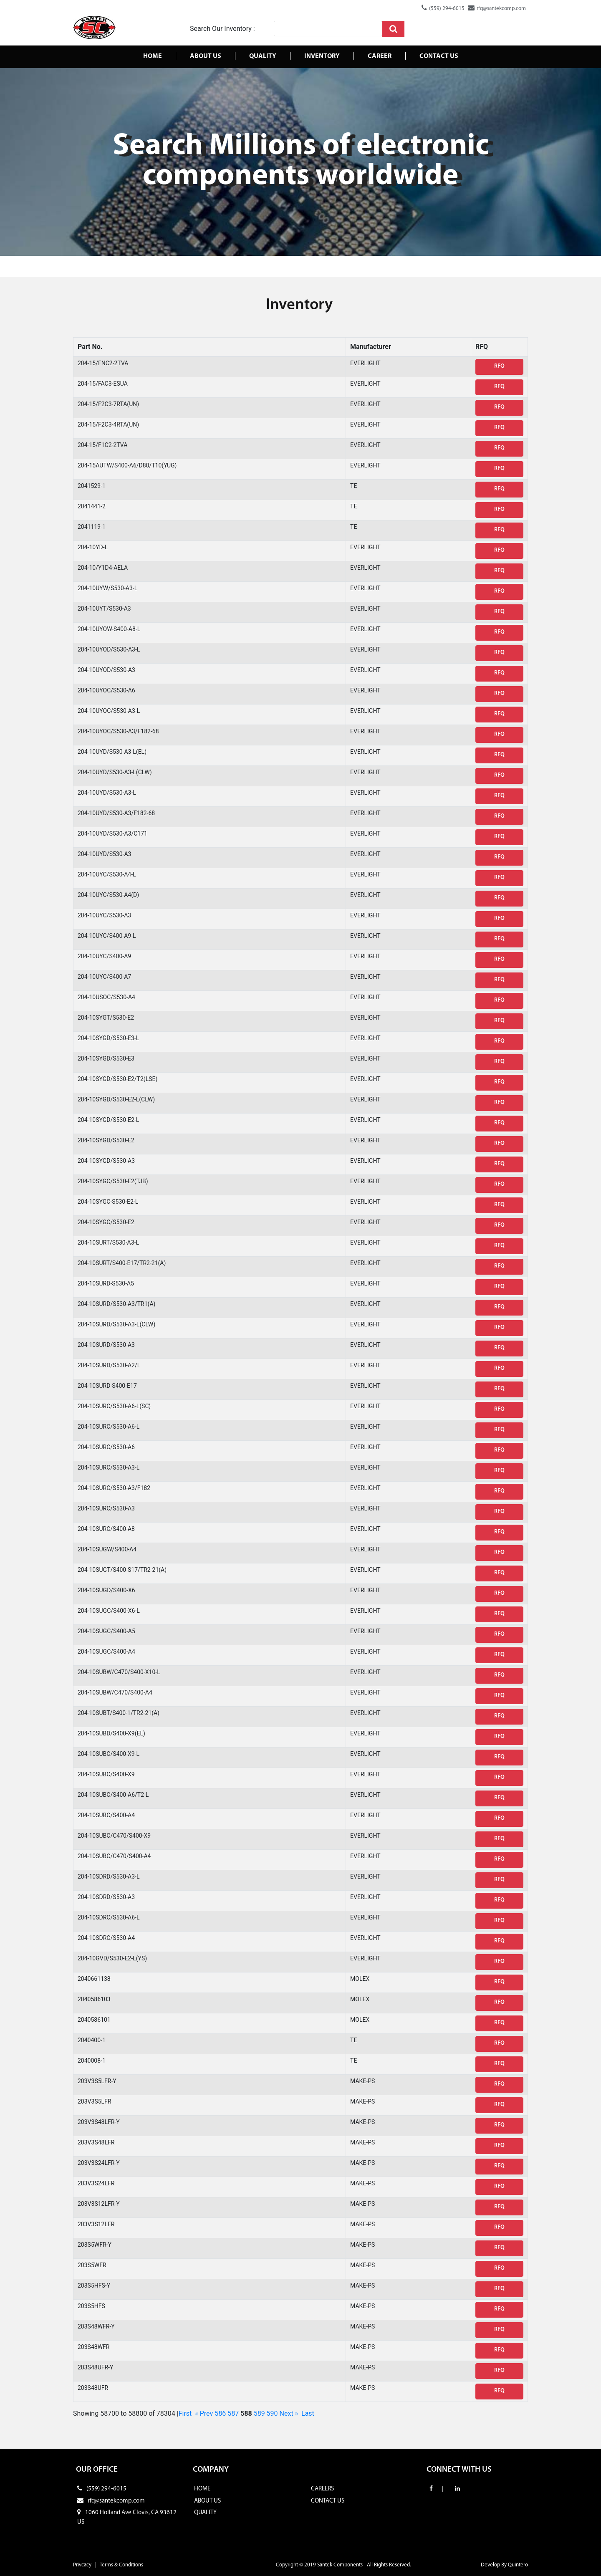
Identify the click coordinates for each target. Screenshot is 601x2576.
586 (220, 2413)
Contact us (438, 56)
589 (259, 2413)
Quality (262, 56)
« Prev (204, 2413)
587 (233, 2413)
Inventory (322, 56)
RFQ (499, 366)
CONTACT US (327, 2501)
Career (379, 56)
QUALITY (205, 2513)
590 (272, 2413)
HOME (202, 2489)
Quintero (518, 2565)
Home (152, 56)
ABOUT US (207, 2501)
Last (307, 2413)
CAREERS (322, 2489)
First (185, 2413)
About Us (205, 56)
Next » (289, 2413)
